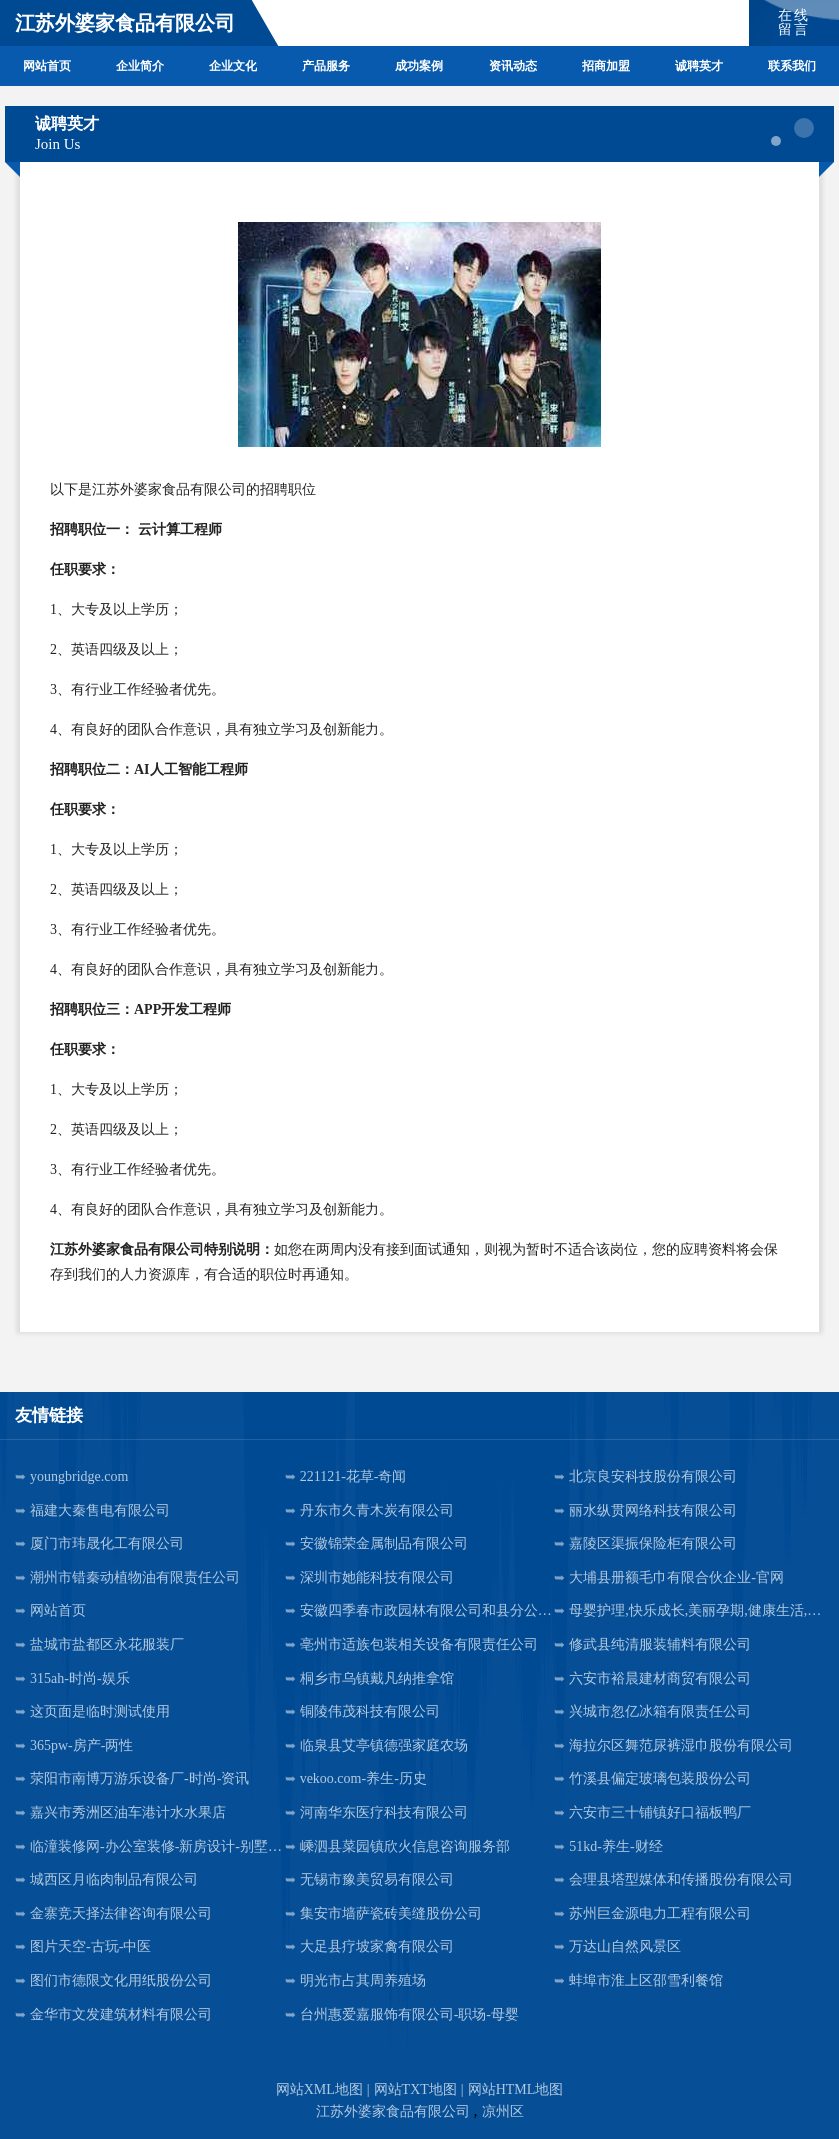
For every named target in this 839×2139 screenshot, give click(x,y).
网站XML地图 (319, 2089)
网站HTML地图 (516, 2089)
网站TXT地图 (415, 2089)
